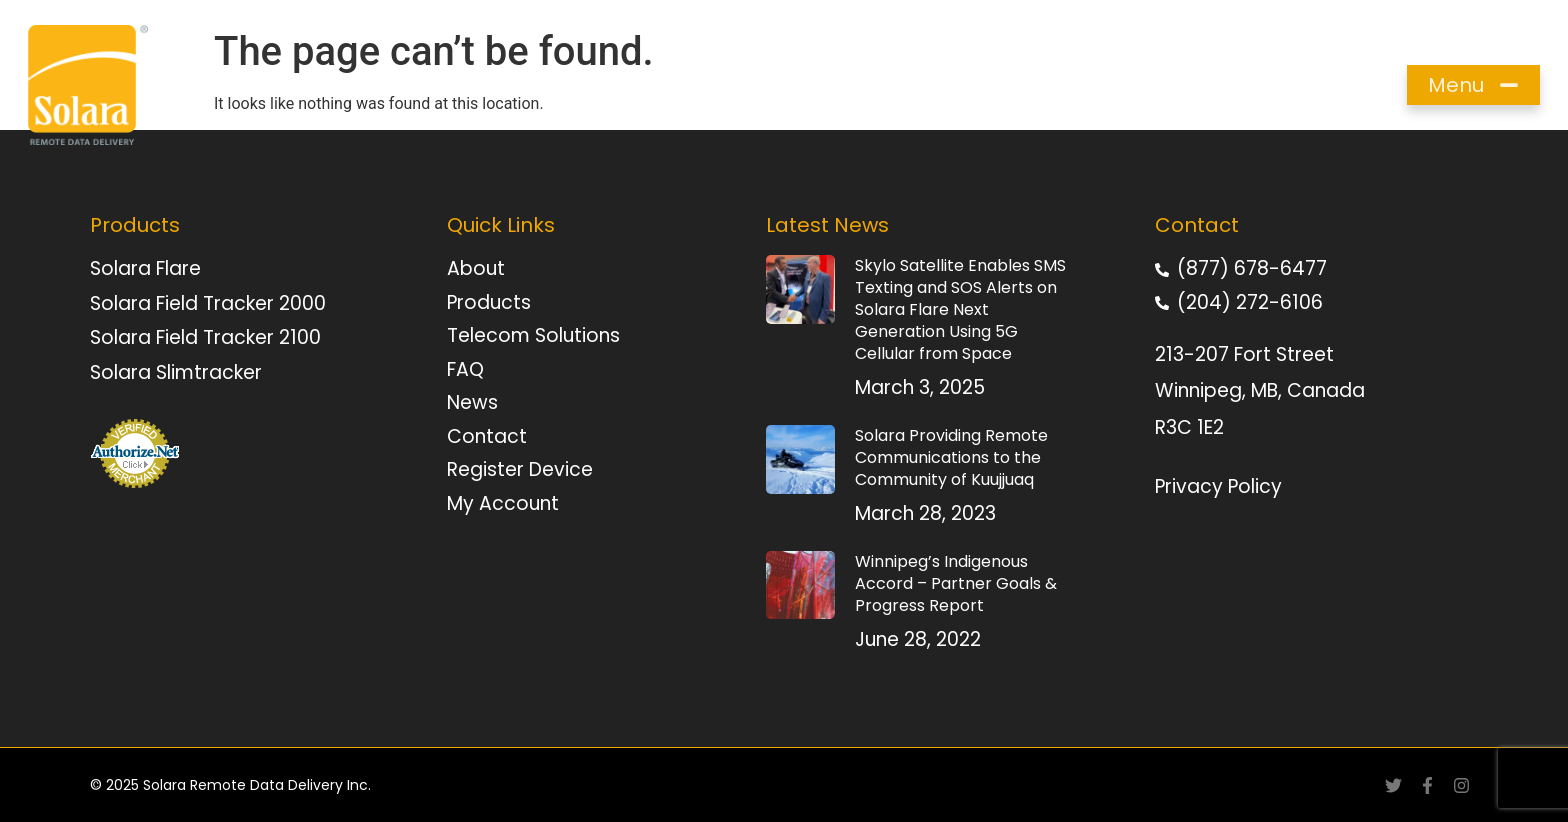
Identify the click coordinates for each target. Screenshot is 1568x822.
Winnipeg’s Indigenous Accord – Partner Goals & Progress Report (956, 583)
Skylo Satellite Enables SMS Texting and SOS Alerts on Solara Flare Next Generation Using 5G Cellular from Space (960, 309)
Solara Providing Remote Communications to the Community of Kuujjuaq (951, 457)
